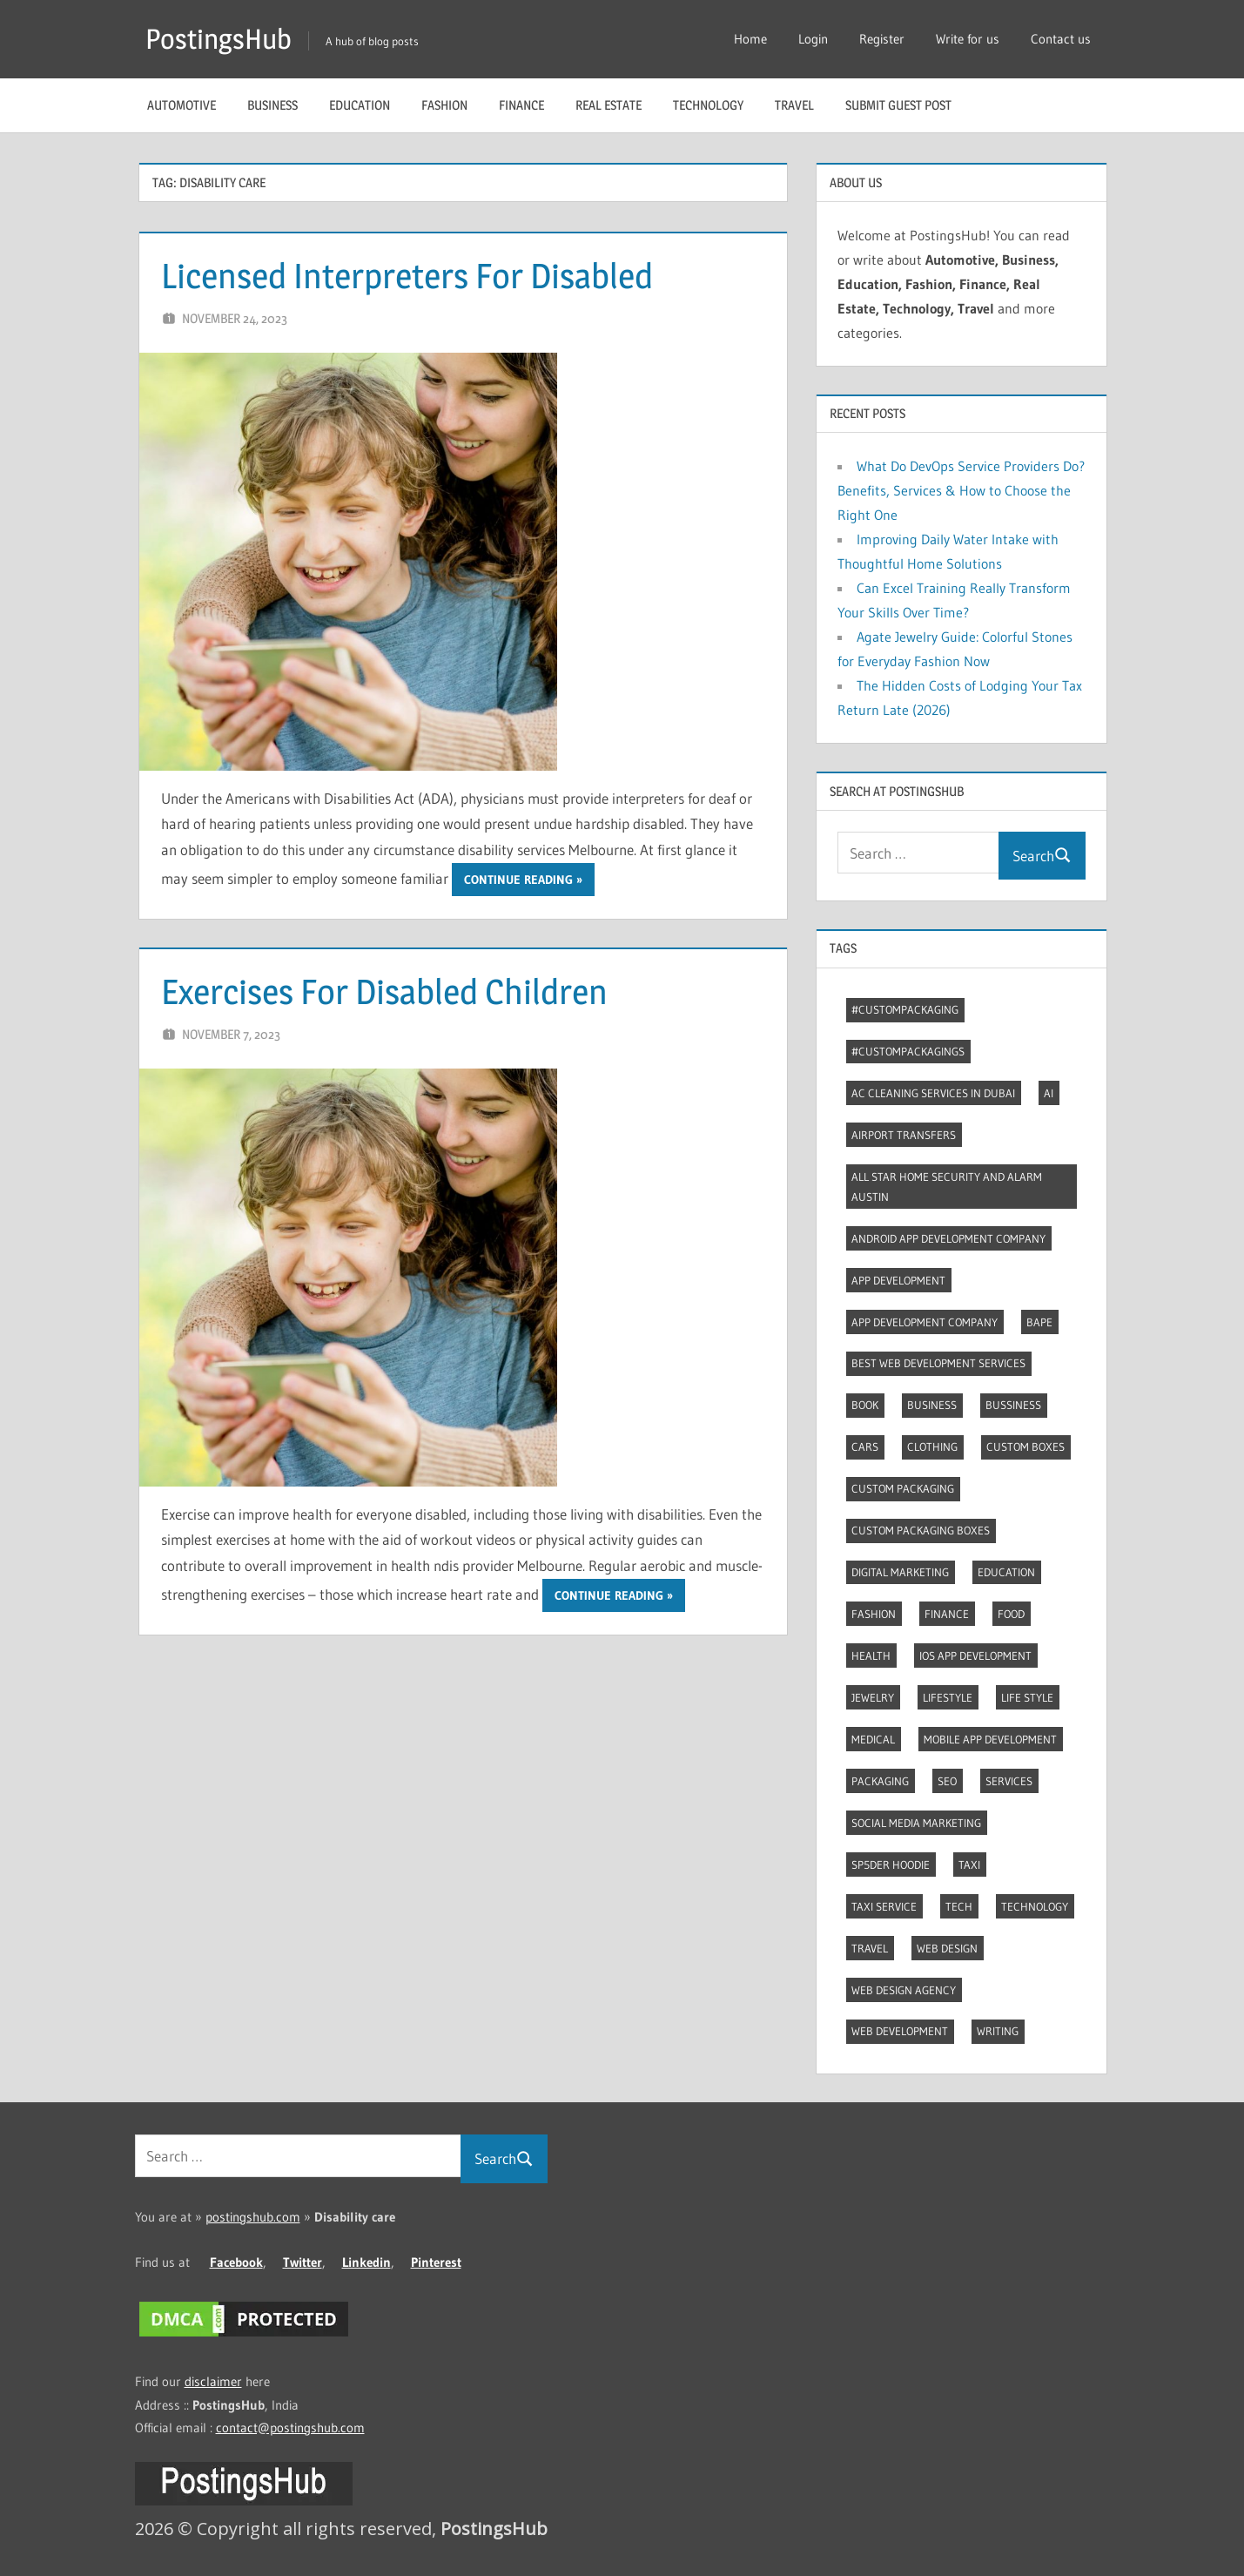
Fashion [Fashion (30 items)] (873, 1614)
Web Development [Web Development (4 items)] (899, 2031)
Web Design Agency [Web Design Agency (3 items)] (903, 1990)
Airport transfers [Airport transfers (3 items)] (903, 1135)
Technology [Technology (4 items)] (1034, 1906)
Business (272, 105)
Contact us (1061, 38)
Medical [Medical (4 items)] (873, 1739)
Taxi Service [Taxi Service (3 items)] (884, 1906)
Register (881, 38)
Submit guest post (898, 105)
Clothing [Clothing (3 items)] (932, 1446)
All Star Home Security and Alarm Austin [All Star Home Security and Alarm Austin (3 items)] (946, 1187)
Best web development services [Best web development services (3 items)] (938, 1363)
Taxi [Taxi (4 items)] (969, 1864)
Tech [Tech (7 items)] (958, 1906)
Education (359, 105)
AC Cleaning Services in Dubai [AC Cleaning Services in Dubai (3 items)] (933, 1093)
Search (1042, 855)
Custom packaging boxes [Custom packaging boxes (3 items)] (920, 1530)
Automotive (181, 105)
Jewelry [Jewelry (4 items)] (872, 1697)
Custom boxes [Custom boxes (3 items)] (1025, 1446)
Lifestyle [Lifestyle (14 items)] (947, 1697)
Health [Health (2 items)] (871, 1655)
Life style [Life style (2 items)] (1027, 1697)
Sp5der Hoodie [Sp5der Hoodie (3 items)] (890, 1864)
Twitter (302, 2262)
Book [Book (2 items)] (864, 1405)
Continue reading (518, 879)
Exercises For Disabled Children (384, 991)
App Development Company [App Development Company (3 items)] (924, 1322)
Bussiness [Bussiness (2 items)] (1013, 1405)
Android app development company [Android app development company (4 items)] (948, 1238)
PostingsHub (218, 39)
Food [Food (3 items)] (1011, 1614)
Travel (794, 105)
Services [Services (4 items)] (1008, 1781)
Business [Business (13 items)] (932, 1405)
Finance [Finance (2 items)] (947, 1614)
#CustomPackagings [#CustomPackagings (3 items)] (908, 1051)
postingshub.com (252, 2216)
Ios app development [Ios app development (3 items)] (975, 1655)
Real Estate (608, 105)
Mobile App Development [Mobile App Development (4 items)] (990, 1739)
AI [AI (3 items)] (1048, 1093)
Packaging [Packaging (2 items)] (880, 1781)
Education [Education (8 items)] (1006, 1572)
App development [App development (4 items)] (898, 1280)
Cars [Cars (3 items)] (864, 1446)
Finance (521, 105)
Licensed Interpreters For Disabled (407, 275)
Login (813, 38)
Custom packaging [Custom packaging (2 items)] (902, 1488)
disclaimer (213, 2381)
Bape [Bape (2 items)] (1039, 1322)
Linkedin (366, 2262)
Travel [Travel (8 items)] (869, 1948)
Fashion (444, 105)
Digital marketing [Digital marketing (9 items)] (900, 1572)
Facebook (236, 2262)
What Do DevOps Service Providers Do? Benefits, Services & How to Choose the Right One (961, 490)
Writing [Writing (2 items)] (998, 2031)
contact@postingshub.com (290, 2427)
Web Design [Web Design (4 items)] (947, 1948)
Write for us (967, 38)
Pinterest (436, 2262)
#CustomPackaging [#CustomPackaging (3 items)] (904, 1009)
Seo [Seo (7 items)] (947, 1781)
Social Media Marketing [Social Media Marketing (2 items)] (916, 1823)
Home (750, 38)
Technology (708, 105)
